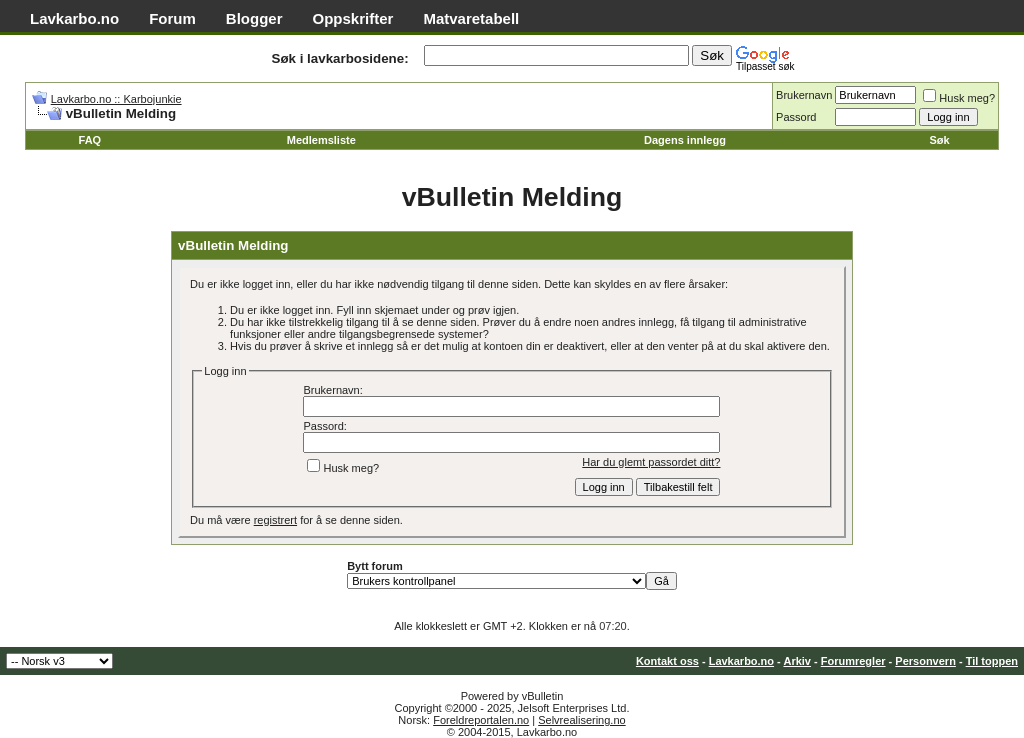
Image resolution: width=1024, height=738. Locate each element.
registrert (275, 520)
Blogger (254, 18)
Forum (172, 18)
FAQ (90, 140)
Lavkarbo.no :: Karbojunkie (116, 99)
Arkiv (797, 661)
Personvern (925, 661)
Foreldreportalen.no (481, 720)
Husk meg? (959, 98)
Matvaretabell (471, 18)
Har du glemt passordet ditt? (651, 462)
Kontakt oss (667, 661)
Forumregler (853, 661)
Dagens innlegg (685, 140)
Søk (939, 140)
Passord (796, 117)
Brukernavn (804, 95)
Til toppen (992, 661)
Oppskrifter (353, 18)
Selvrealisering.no (581, 720)
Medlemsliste (321, 140)
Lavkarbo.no (74, 18)
